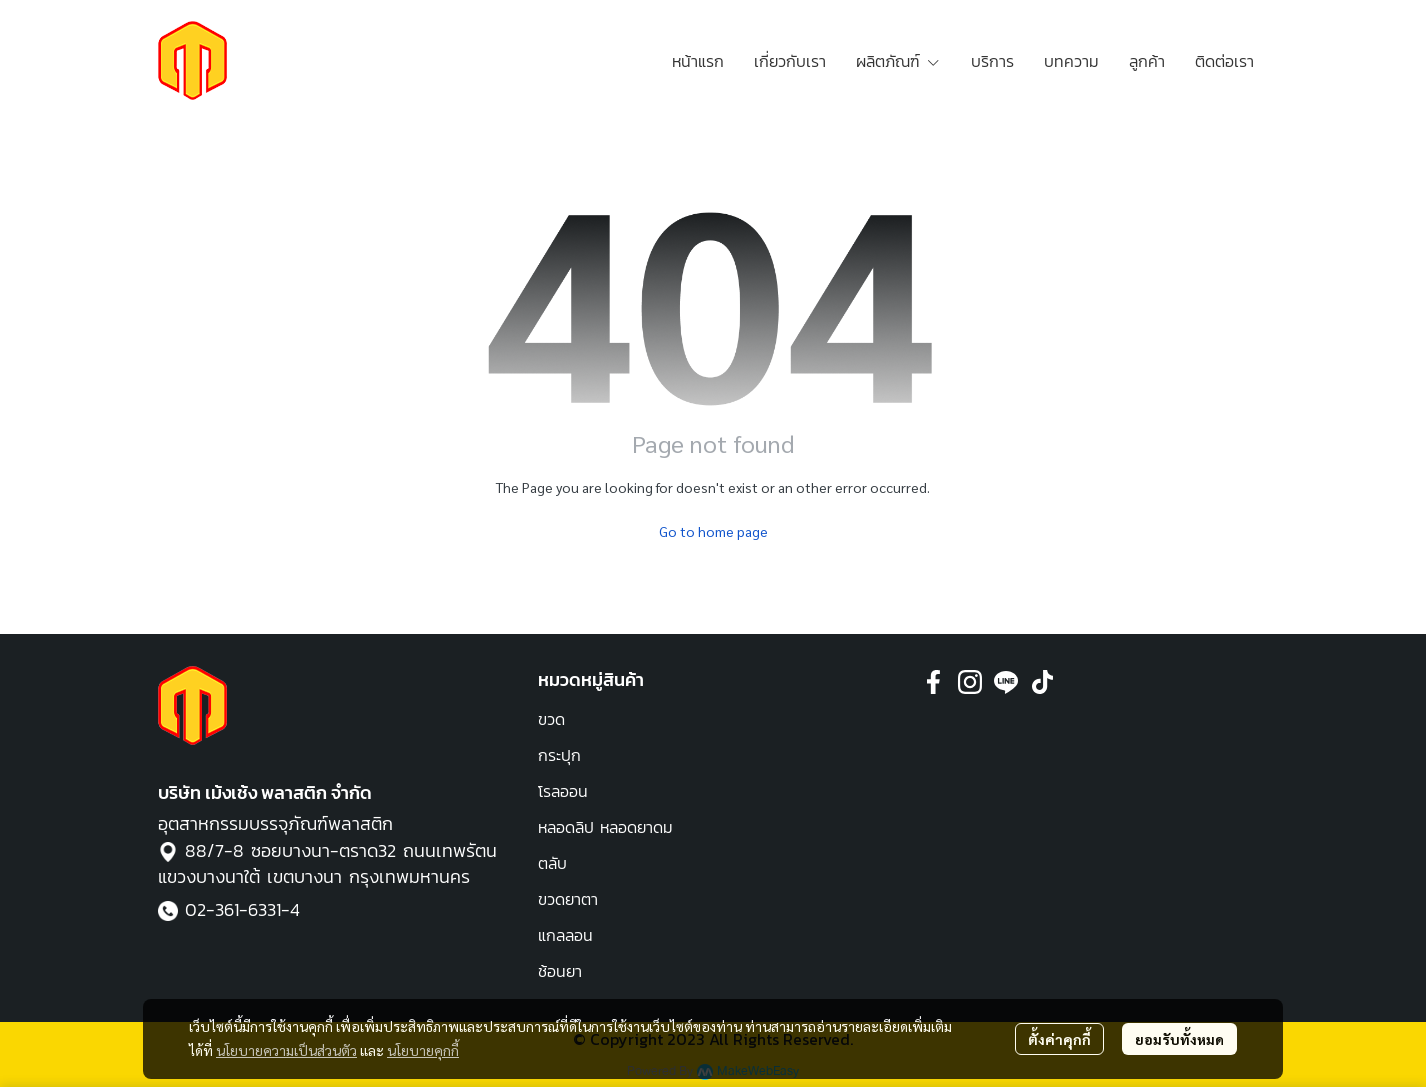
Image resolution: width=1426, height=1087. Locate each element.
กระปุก (559, 755)
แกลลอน (565, 935)
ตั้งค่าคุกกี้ (1059, 1039)
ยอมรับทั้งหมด (1179, 1039)
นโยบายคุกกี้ (423, 1050)
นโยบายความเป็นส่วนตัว (286, 1050)
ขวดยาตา (568, 899)
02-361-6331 (233, 909)
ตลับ (552, 863)
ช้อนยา (560, 971)
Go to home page (713, 531)
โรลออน (563, 791)
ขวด (551, 719)
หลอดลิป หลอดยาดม (605, 827)
